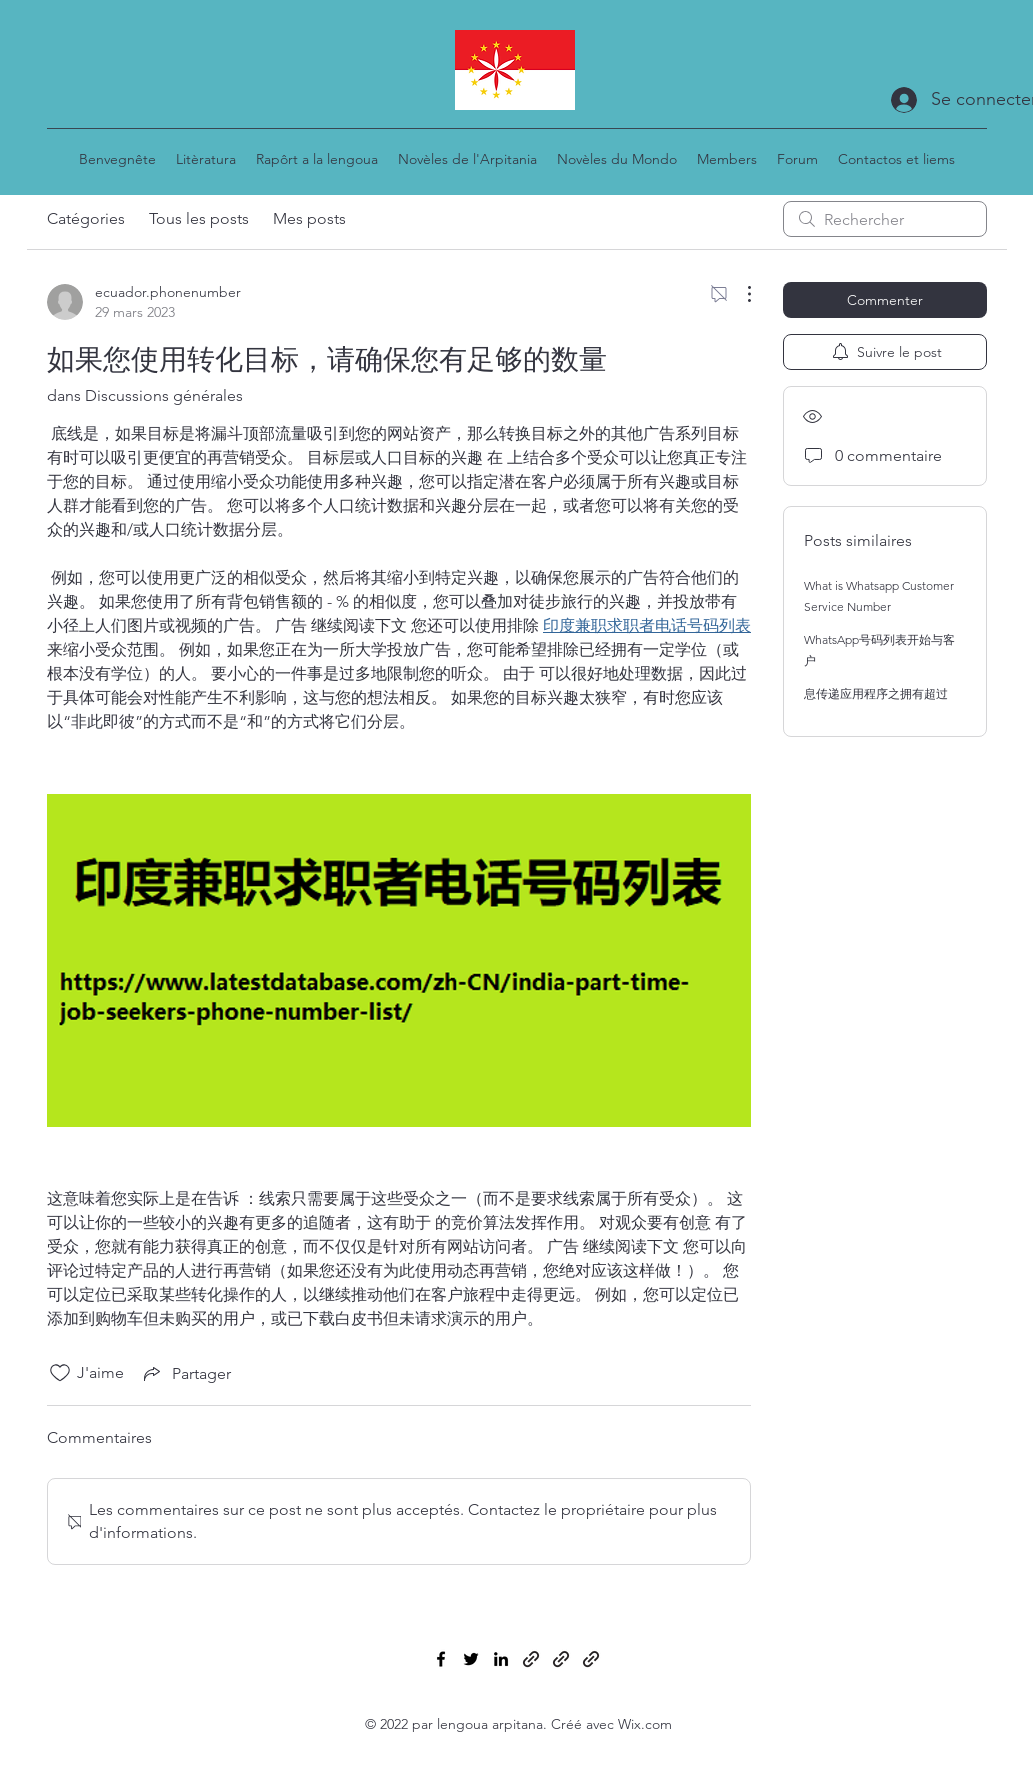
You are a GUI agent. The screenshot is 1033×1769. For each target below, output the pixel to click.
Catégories (86, 218)
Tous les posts (199, 218)
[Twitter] (471, 1659)
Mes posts (309, 218)
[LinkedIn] (501, 1659)
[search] (885, 219)
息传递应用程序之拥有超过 (876, 693)
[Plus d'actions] (739, 294)
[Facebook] (441, 1659)
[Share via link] (185, 1373)
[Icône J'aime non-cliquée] (60, 1373)
